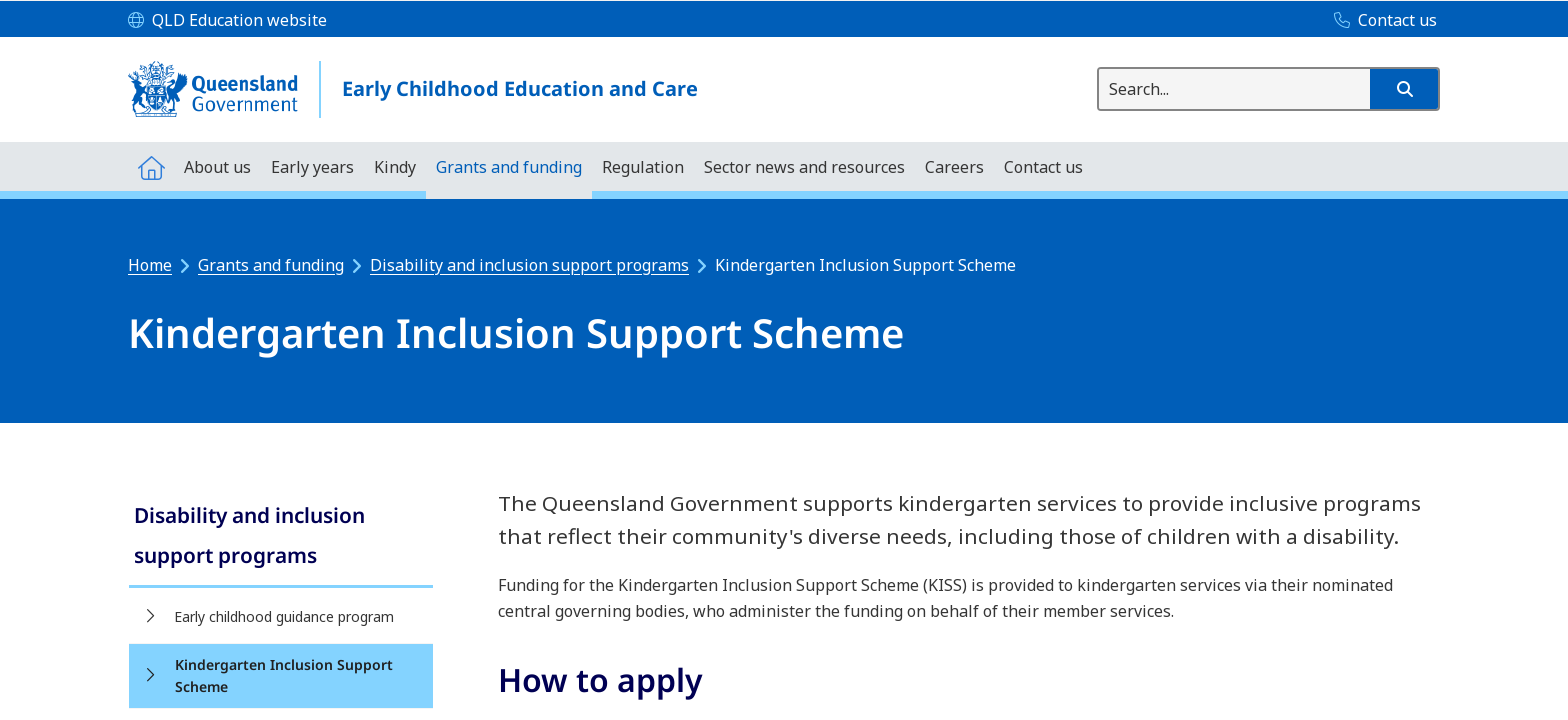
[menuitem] (151, 166)
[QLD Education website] (227, 21)
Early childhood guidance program (284, 616)
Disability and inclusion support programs (529, 265)
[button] (1404, 89)
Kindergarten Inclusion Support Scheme (284, 675)
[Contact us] (1380, 21)
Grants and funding (271, 265)
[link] (281, 537)
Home (150, 265)
